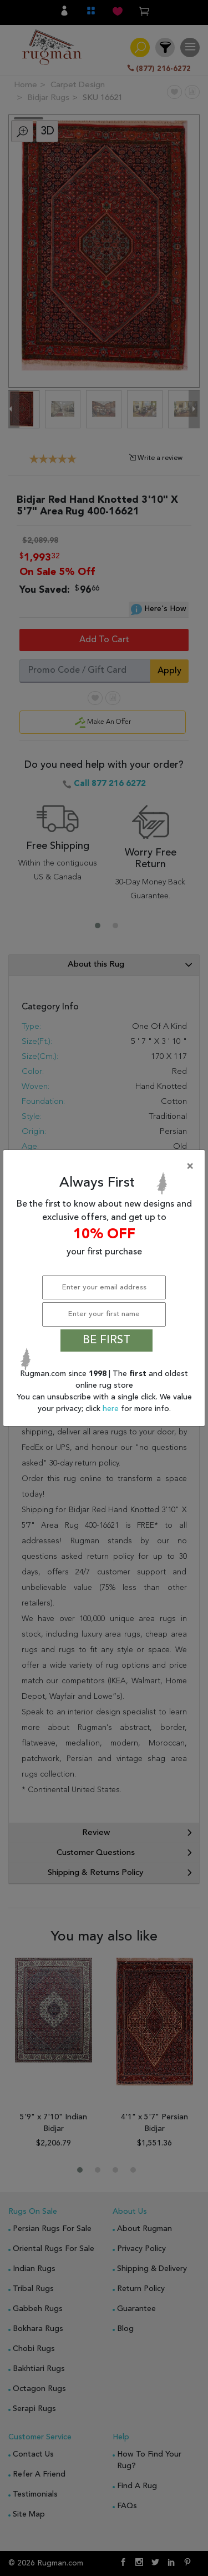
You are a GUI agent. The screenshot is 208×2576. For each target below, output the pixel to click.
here (112, 1409)
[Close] (106, 1166)
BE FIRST (106, 1340)
